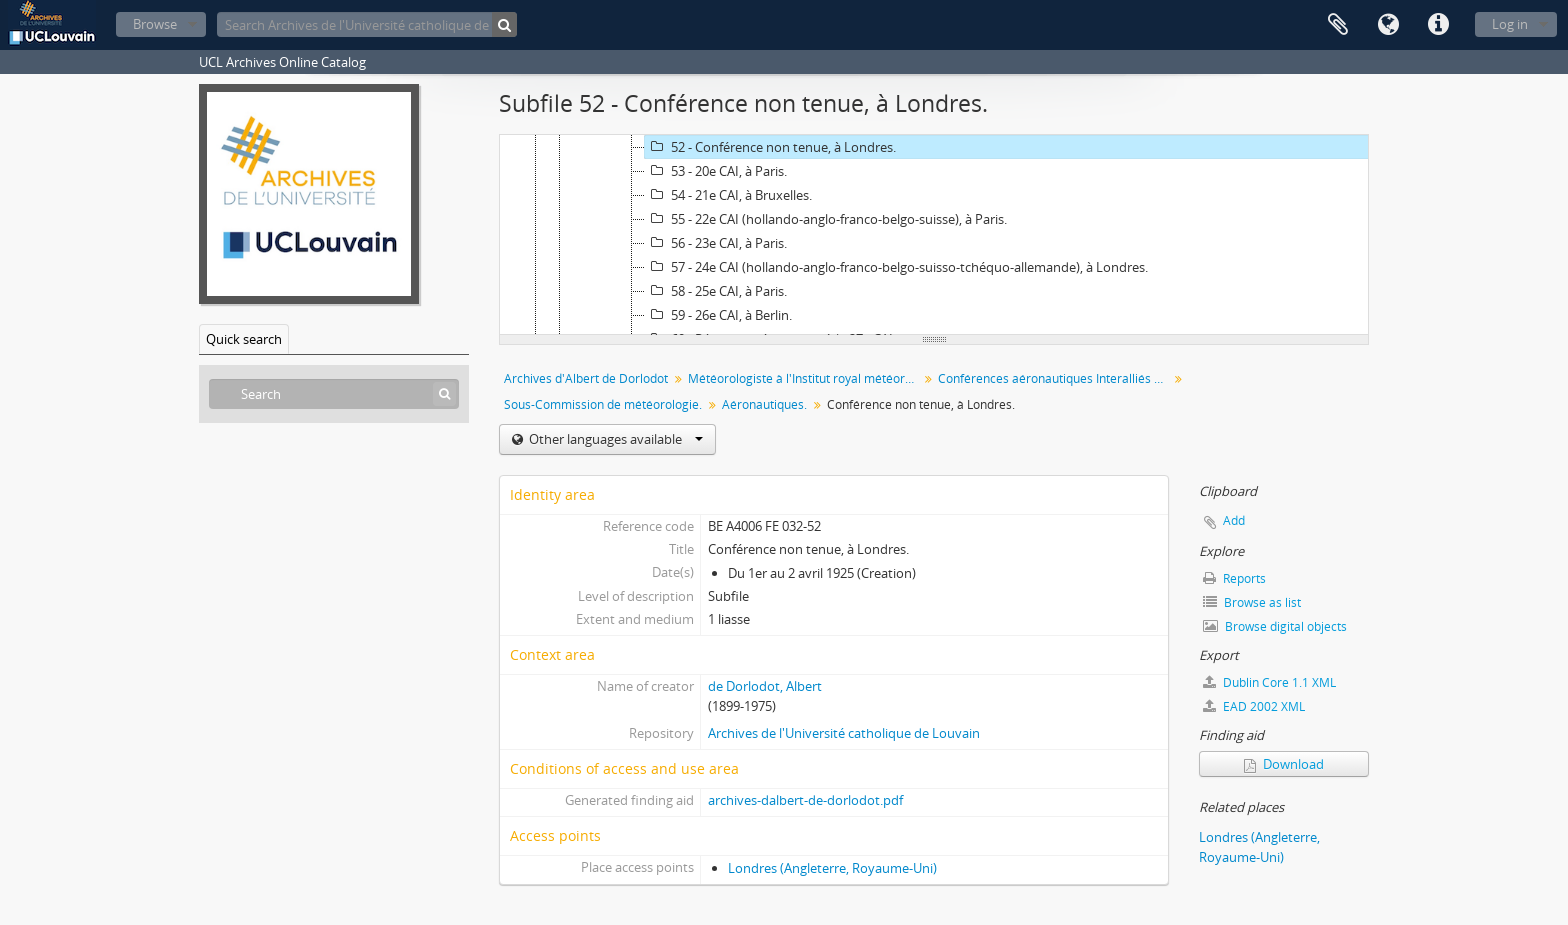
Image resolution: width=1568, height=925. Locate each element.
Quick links (1438, 25)
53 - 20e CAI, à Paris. (716, 171)
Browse (155, 24)
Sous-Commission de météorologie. (603, 404)
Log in (1510, 24)
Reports (1234, 578)
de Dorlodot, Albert (765, 686)
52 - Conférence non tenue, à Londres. (770, 147)
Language (1388, 25)
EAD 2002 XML (1254, 706)
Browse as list (1252, 602)
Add (1234, 520)
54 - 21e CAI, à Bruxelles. (728, 195)
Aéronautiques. (764, 404)
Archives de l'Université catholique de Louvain (844, 733)
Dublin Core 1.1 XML (1269, 682)
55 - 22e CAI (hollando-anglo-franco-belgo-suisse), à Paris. (826, 219)
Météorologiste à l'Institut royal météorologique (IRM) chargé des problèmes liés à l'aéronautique (805, 378)
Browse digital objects (1275, 626)
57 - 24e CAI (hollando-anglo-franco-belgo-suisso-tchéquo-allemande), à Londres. (896, 267)
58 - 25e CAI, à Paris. (716, 291)
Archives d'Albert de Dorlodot (586, 378)
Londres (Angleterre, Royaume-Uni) (832, 868)
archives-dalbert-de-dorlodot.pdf (805, 800)
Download (1284, 764)
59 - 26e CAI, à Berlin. (718, 315)
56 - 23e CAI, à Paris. (716, 243)
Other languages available (614, 439)
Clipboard (1338, 25)
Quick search (244, 339)
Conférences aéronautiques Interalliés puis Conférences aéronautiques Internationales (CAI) (1055, 378)
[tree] (934, 235)
